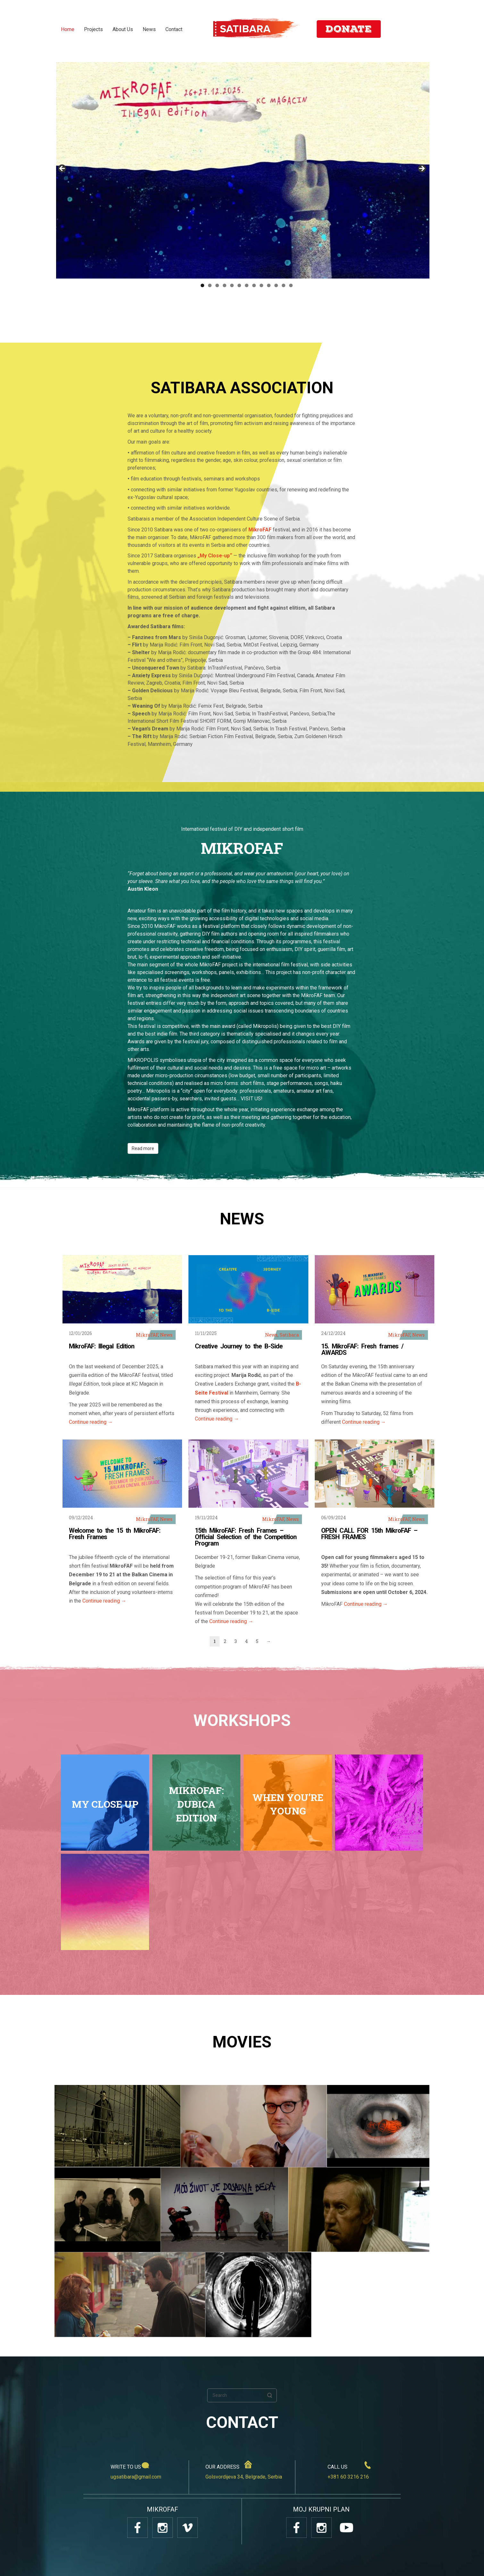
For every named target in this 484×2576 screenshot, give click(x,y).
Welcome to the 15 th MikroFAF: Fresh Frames (114, 1534)
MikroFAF (147, 1335)
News (166, 1335)
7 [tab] (246, 285)
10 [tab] (269, 285)
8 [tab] (254, 285)
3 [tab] (217, 285)
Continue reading (91, 1422)
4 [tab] (224, 285)
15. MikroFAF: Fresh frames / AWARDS (362, 1349)
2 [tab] (210, 285)
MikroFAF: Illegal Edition (101, 1346)
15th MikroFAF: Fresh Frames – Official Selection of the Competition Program (245, 1537)
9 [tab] (261, 285)
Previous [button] (62, 169)
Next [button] (421, 169)
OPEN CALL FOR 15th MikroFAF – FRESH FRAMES (369, 1534)
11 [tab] (276, 285)
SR (410, 29)
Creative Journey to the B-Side (238, 1346)
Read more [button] (143, 1148)
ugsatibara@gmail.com (136, 2477)
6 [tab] (239, 285)
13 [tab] (291, 285)
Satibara (289, 1335)
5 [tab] (232, 285)
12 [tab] (283, 285)
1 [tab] (202, 285)
